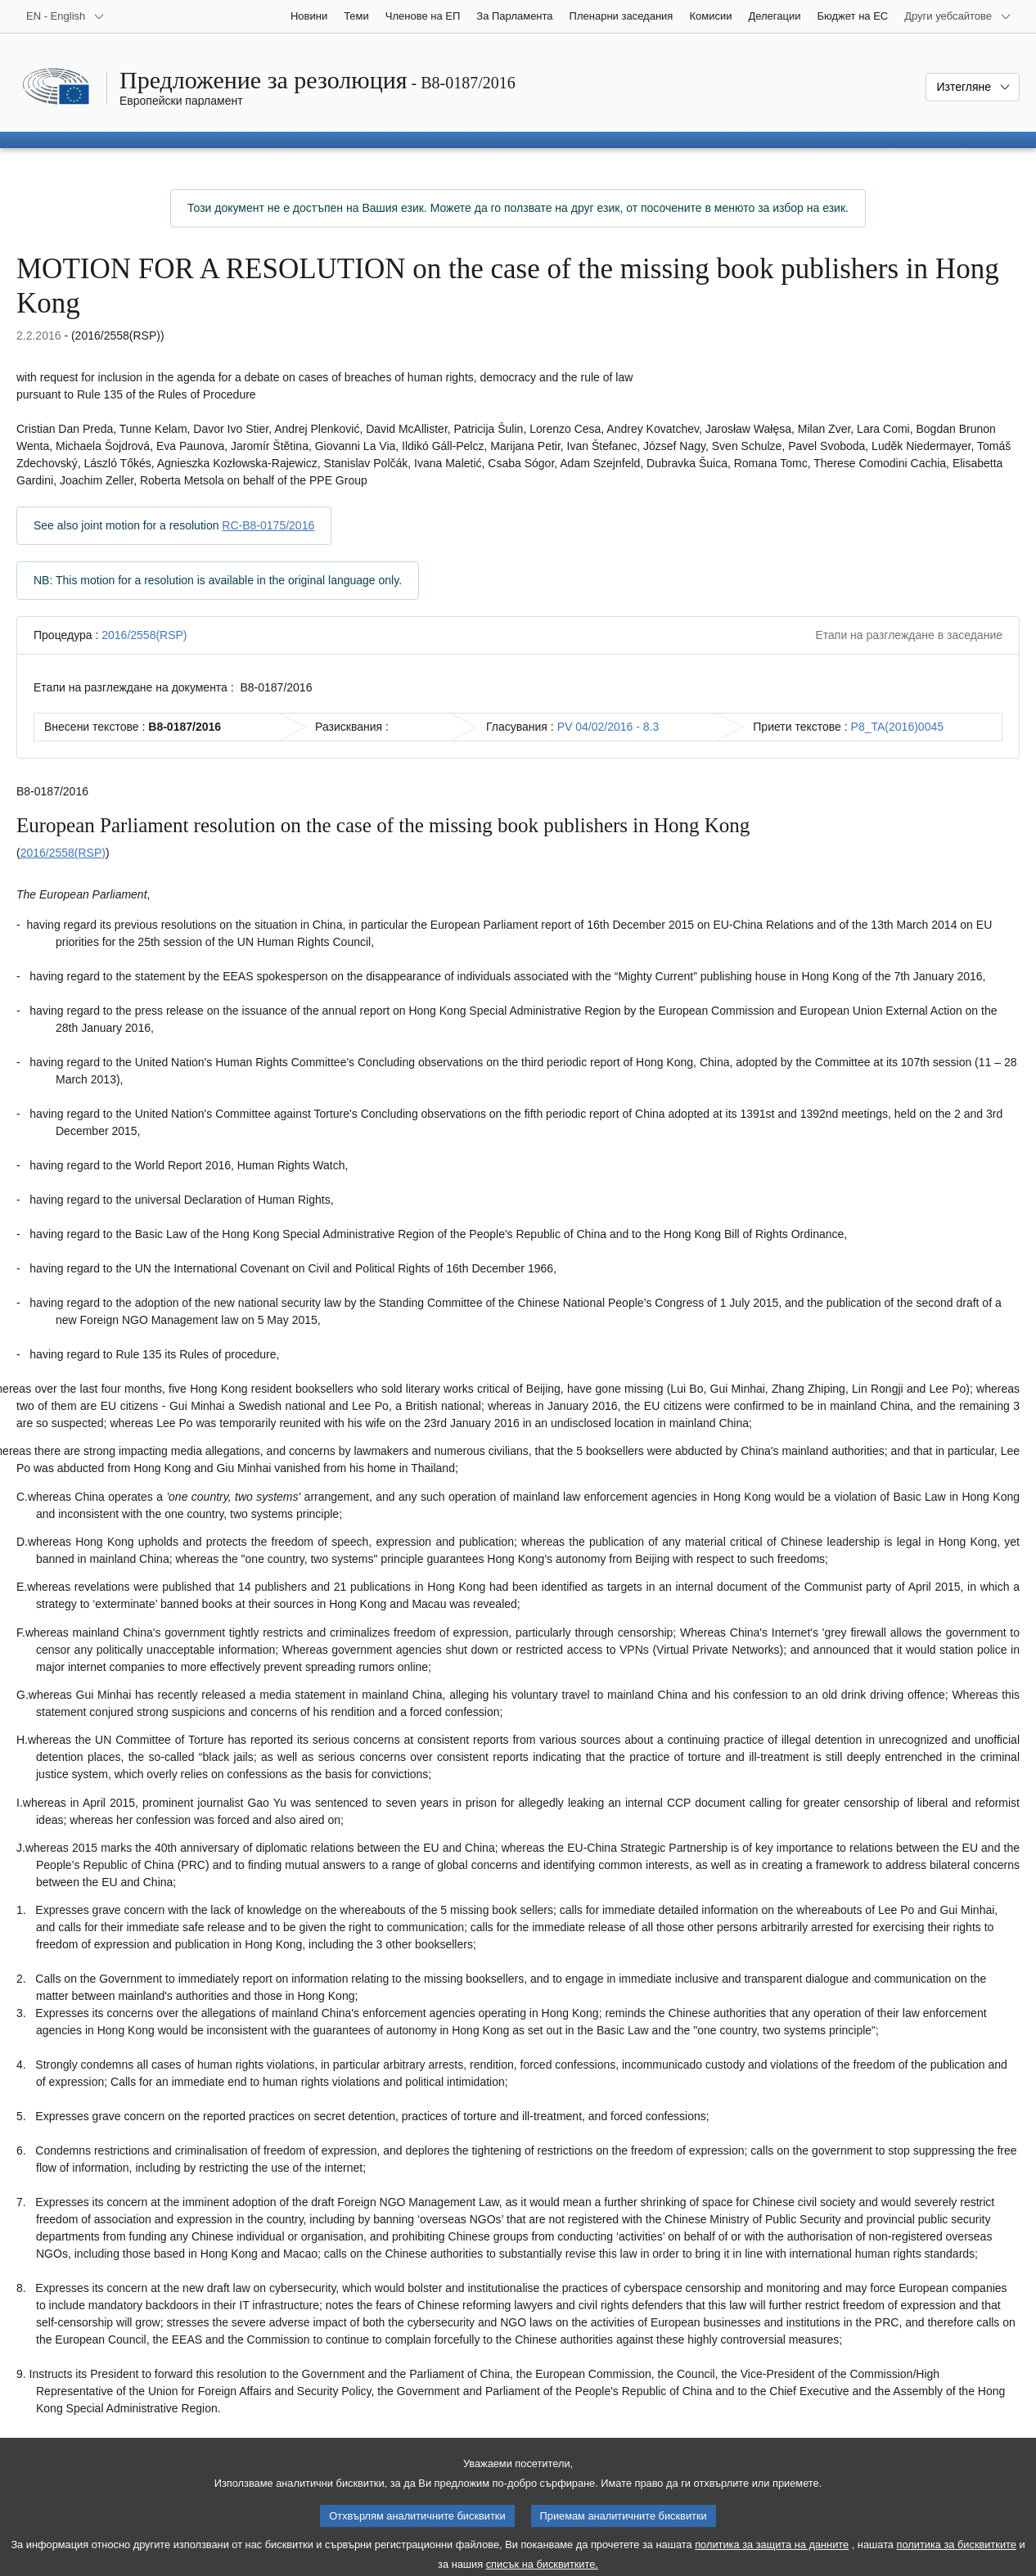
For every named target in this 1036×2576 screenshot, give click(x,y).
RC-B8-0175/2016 (268, 525)
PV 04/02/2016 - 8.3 (608, 726)
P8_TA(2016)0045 (897, 726)
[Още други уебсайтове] (958, 16)
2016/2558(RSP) (144, 635)
